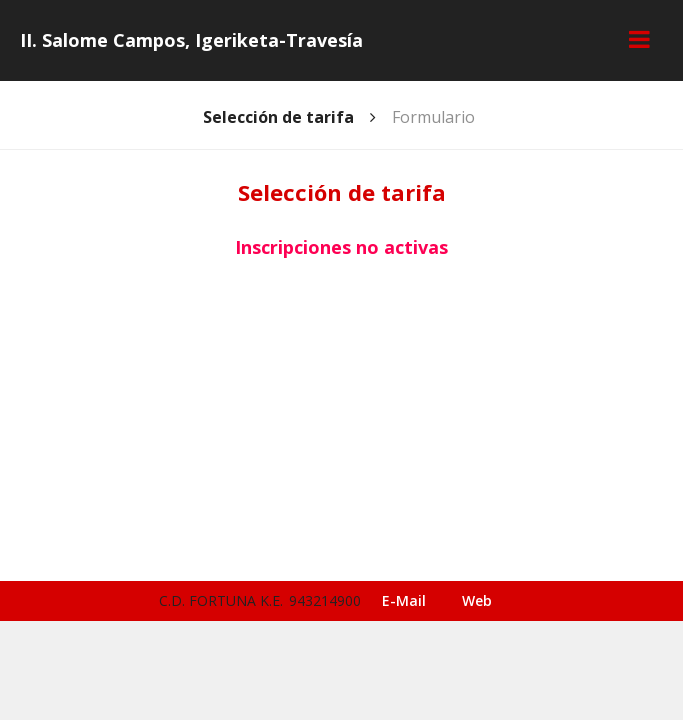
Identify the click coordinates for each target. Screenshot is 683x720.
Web (477, 600)
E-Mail (404, 600)
